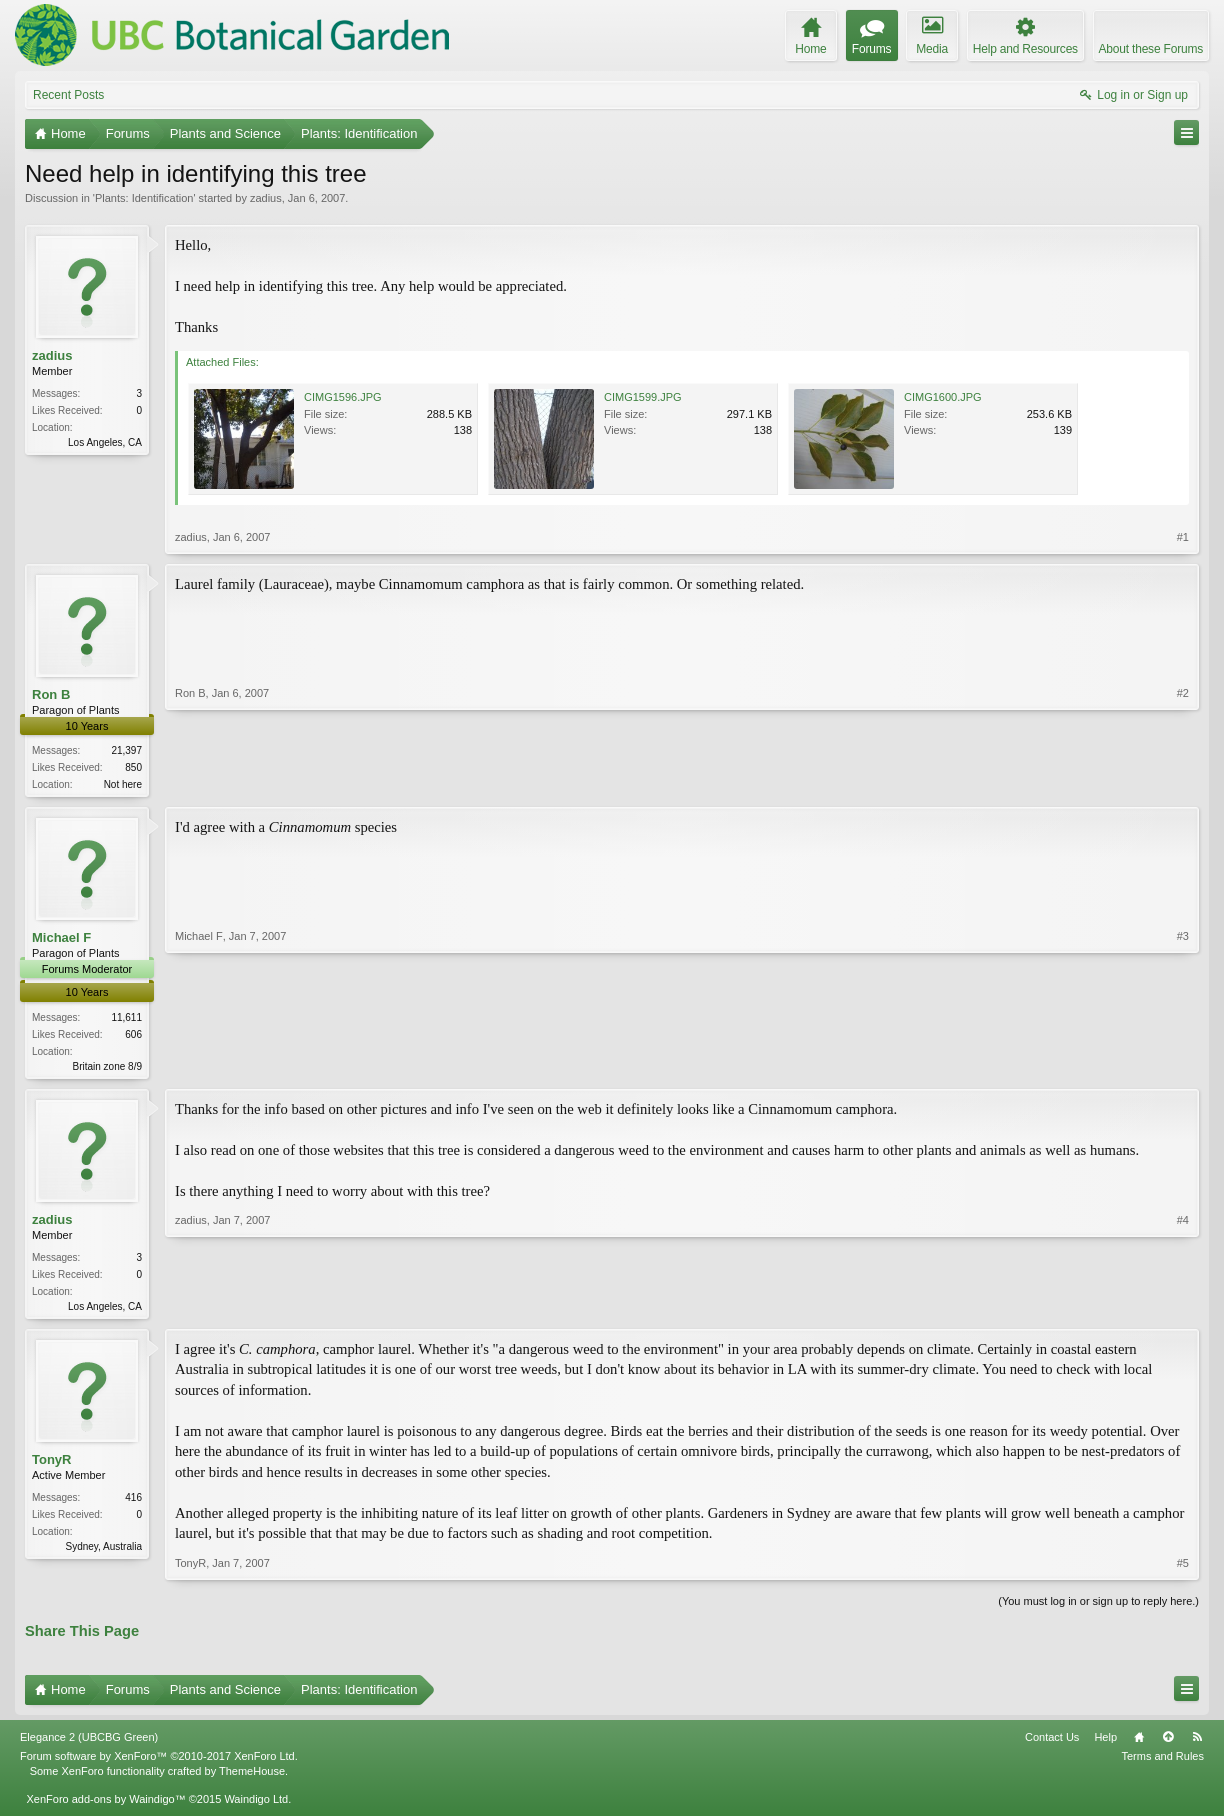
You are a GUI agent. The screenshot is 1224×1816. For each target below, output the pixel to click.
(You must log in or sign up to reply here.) (1098, 1607)
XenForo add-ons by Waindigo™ (105, 1804)
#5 (1183, 1569)
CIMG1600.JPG (943, 397)
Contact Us (1052, 1743)
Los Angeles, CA (105, 442)
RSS (1197, 1743)
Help (1105, 1743)
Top (1168, 1743)
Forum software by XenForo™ (159, 1762)
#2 (1183, 782)
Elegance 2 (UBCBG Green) (89, 1743)
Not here (123, 784)
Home (1139, 1743)
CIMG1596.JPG (343, 397)
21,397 (126, 750)
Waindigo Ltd (256, 1804)
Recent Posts (68, 95)
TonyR (51, 1464)
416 (133, 1502)
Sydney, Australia (103, 1551)
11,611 (126, 1018)
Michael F (61, 939)
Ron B (51, 694)
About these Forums (1151, 49)
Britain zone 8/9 (108, 1067)
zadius (266, 198)
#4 (1183, 1307)
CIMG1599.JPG (643, 397)
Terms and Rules (1162, 1762)
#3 (1183, 1065)
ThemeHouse (252, 1776)
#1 (1183, 537)
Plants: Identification (144, 198)
